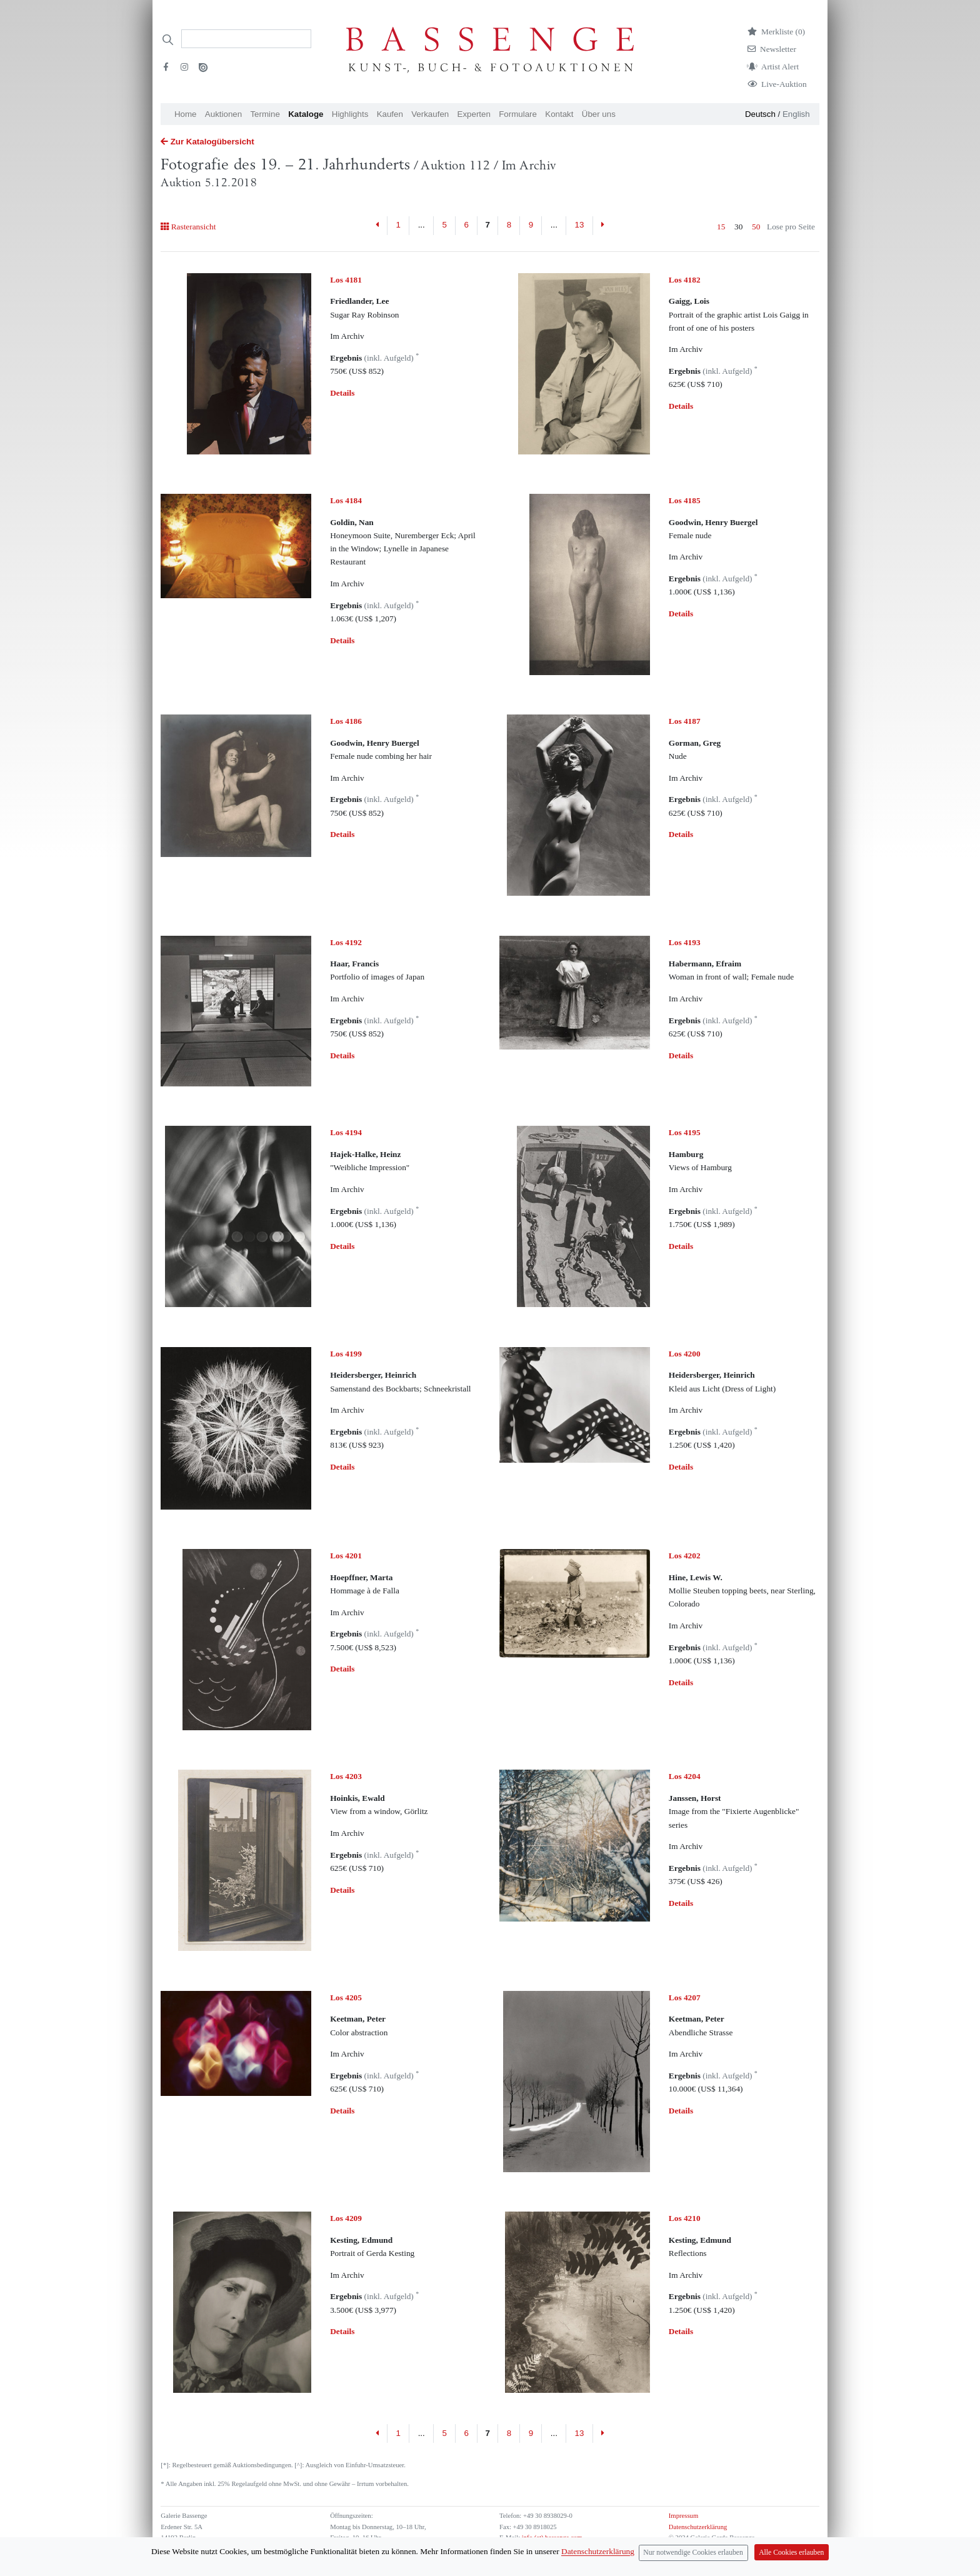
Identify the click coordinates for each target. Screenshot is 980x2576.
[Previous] (378, 225)
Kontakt (559, 114)
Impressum (683, 2515)
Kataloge (305, 114)
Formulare (518, 114)
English (796, 114)
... (421, 224)
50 (756, 226)
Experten (474, 114)
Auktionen (223, 114)
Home (185, 114)
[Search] (246, 38)
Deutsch (760, 114)
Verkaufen (430, 114)
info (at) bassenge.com (551, 2537)
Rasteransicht (188, 226)
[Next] (602, 225)
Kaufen (390, 114)
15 (721, 226)
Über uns (599, 114)
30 (738, 226)
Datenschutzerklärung (698, 2526)
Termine (264, 114)
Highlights (350, 114)
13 (579, 224)
